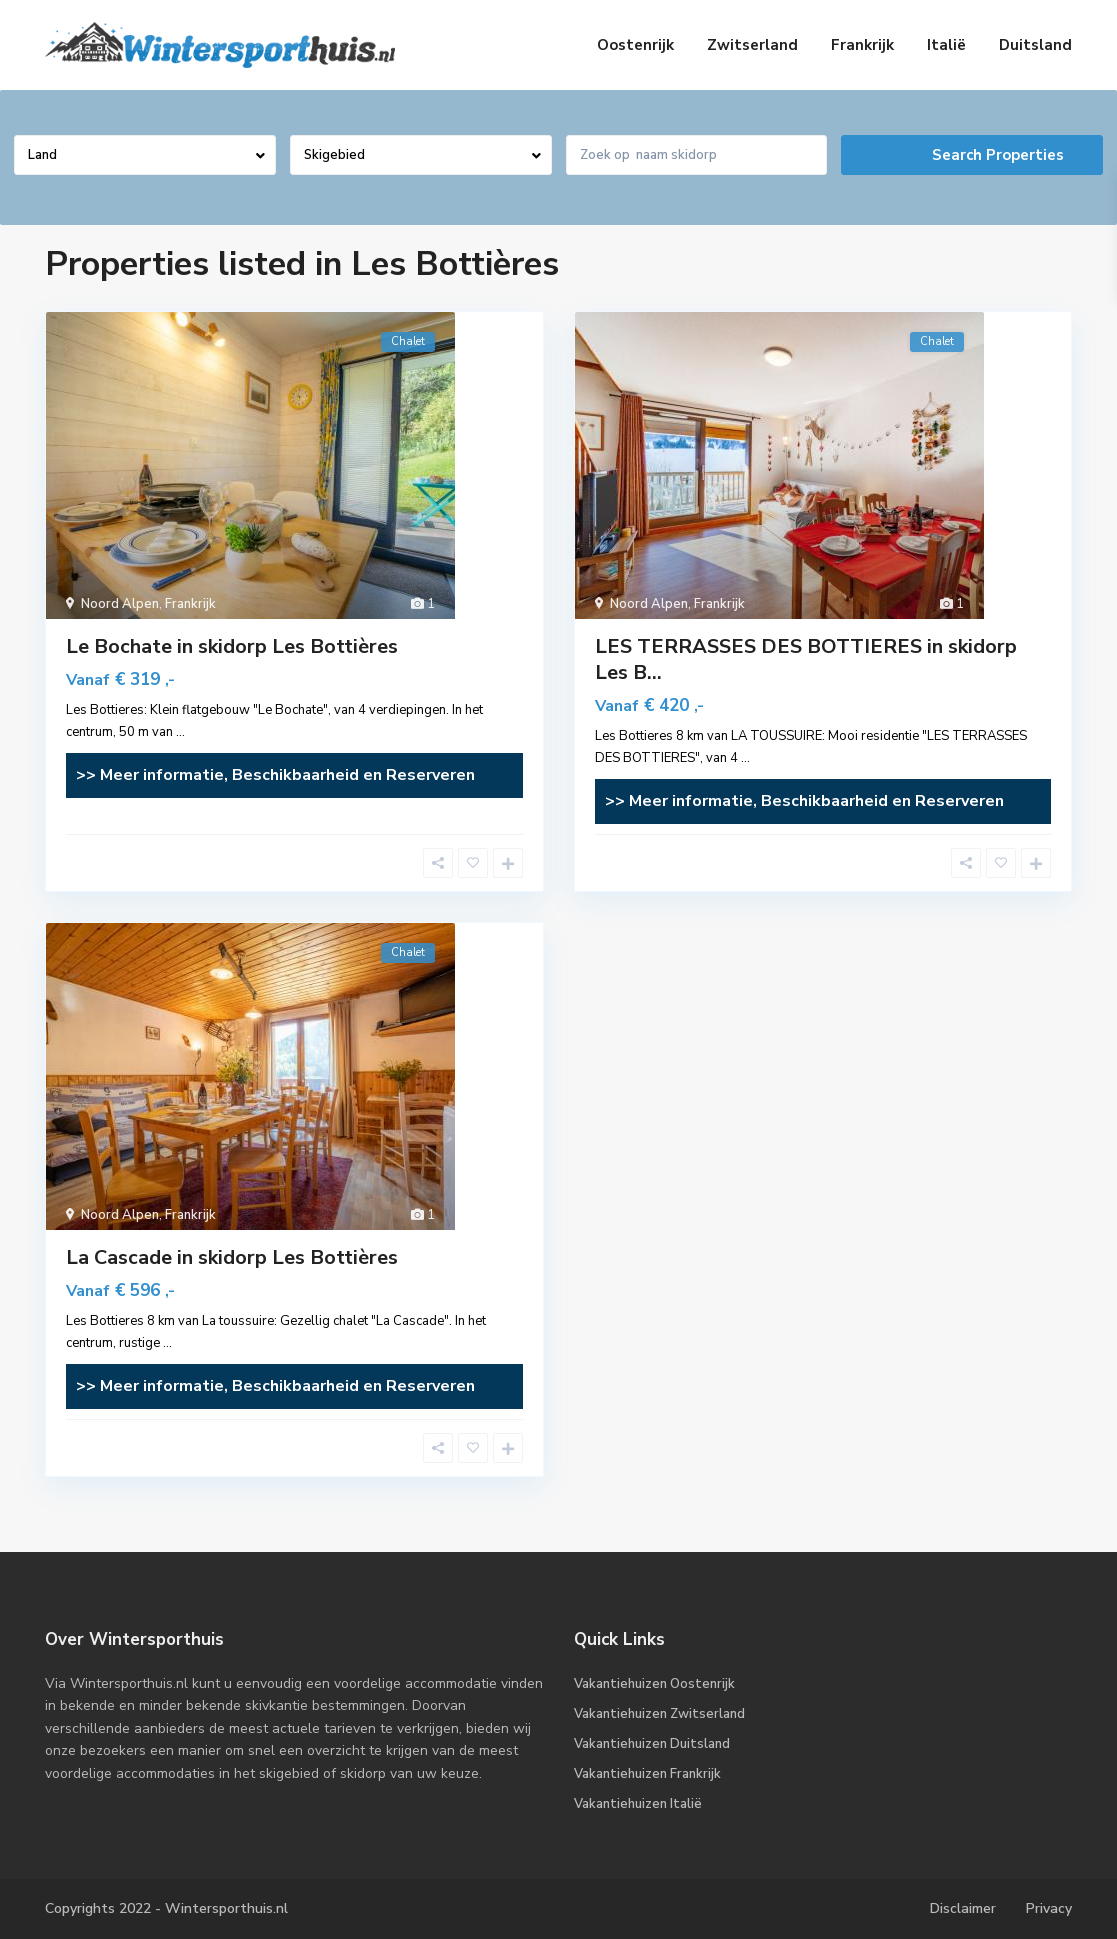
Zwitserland (752, 45)
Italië (946, 45)
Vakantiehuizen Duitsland (652, 1744)
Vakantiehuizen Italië (638, 1804)
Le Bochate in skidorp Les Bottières (232, 646)
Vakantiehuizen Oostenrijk (654, 1684)
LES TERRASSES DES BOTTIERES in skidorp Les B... (806, 659)
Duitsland (1035, 45)
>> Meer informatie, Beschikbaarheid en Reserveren (275, 775)
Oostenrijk (635, 45)
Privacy (1049, 1908)
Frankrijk (862, 45)
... (180, 732)
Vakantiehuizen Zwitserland (659, 1714)
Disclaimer (963, 1908)
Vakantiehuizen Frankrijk (647, 1774)
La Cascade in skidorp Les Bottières (232, 1257)
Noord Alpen (120, 604)
